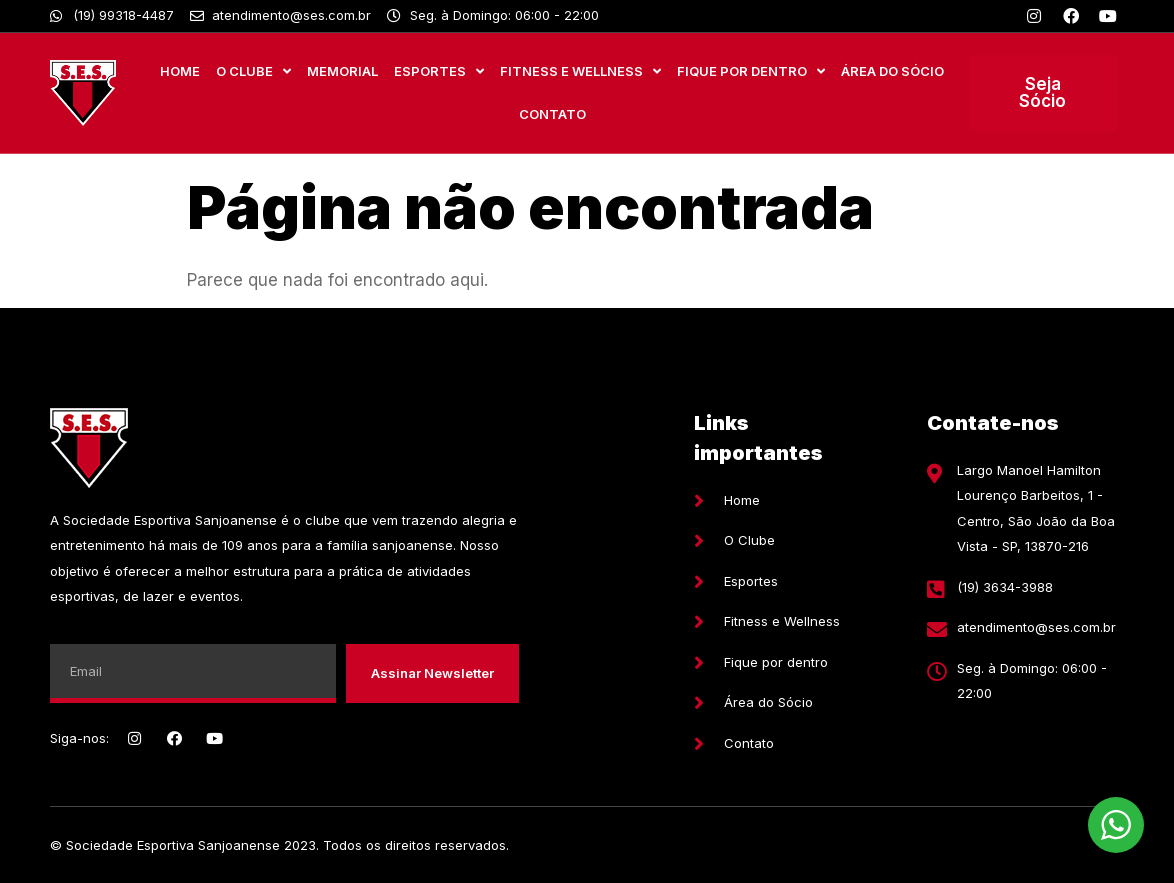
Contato (552, 114)
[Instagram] (1034, 16)
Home (180, 71)
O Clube (253, 71)
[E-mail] (1022, 628)
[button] (1043, 93)
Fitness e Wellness (580, 71)
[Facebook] (1071, 16)
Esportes (439, 71)
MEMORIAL (342, 71)
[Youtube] (1108, 16)
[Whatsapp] (112, 16)
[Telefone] (1022, 588)
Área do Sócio (892, 71)
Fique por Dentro (751, 71)
